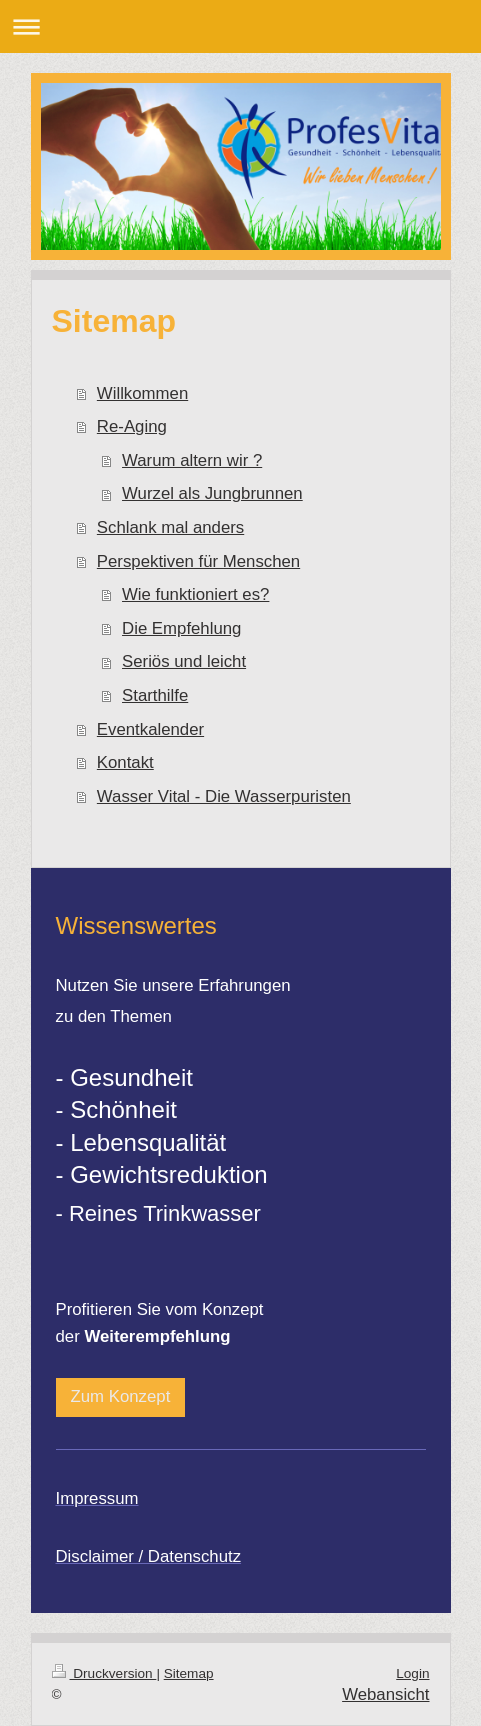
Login (412, 1673)
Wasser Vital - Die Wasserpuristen (224, 796)
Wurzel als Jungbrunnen (212, 493)
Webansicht (385, 1694)
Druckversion (104, 1673)
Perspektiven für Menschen (198, 561)
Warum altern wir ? (192, 460)
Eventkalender (150, 729)
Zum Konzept (121, 1396)
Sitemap (189, 1673)
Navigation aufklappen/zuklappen (240, 26)
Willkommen (142, 393)
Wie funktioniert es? (195, 594)
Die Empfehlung (181, 628)
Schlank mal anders (170, 527)
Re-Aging (132, 426)
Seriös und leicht (184, 661)
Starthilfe (155, 695)
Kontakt (125, 762)
